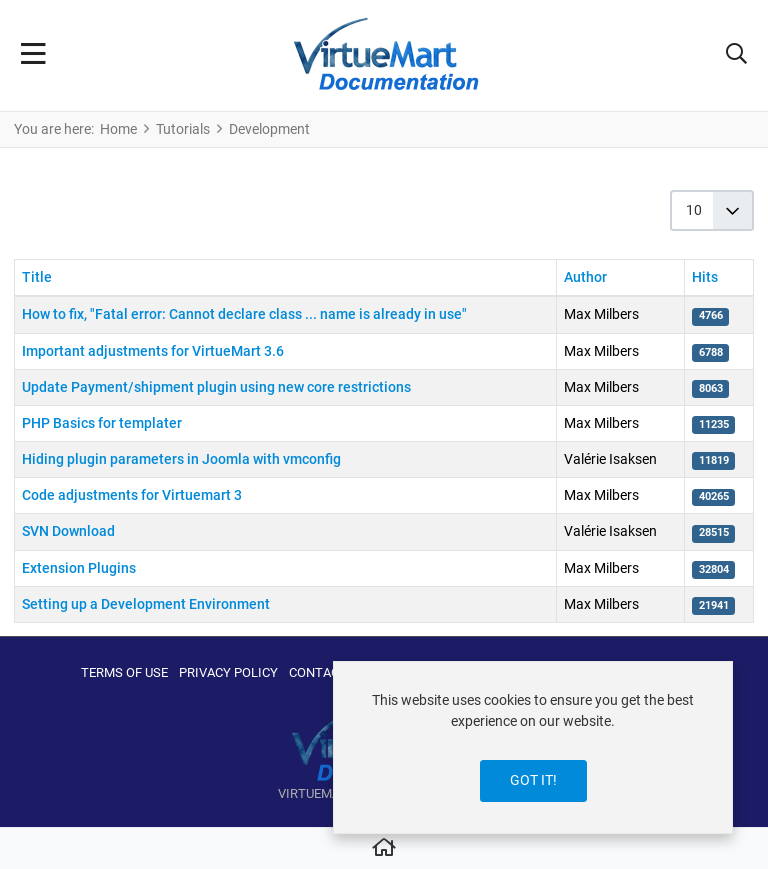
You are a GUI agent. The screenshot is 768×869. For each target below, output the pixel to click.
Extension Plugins (79, 568)
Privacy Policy (228, 672)
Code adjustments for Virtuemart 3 (132, 495)
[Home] (384, 849)
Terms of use (124, 672)
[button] (736, 56)
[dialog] (533, 747)
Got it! (533, 780)
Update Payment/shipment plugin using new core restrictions (216, 387)
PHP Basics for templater (102, 423)
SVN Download (68, 531)
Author (585, 277)
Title (37, 277)
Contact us (327, 672)
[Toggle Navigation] (33, 56)
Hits (705, 277)
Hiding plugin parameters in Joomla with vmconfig (181, 459)
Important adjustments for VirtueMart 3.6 (153, 351)
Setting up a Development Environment (146, 604)
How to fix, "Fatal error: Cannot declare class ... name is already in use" (244, 314)
